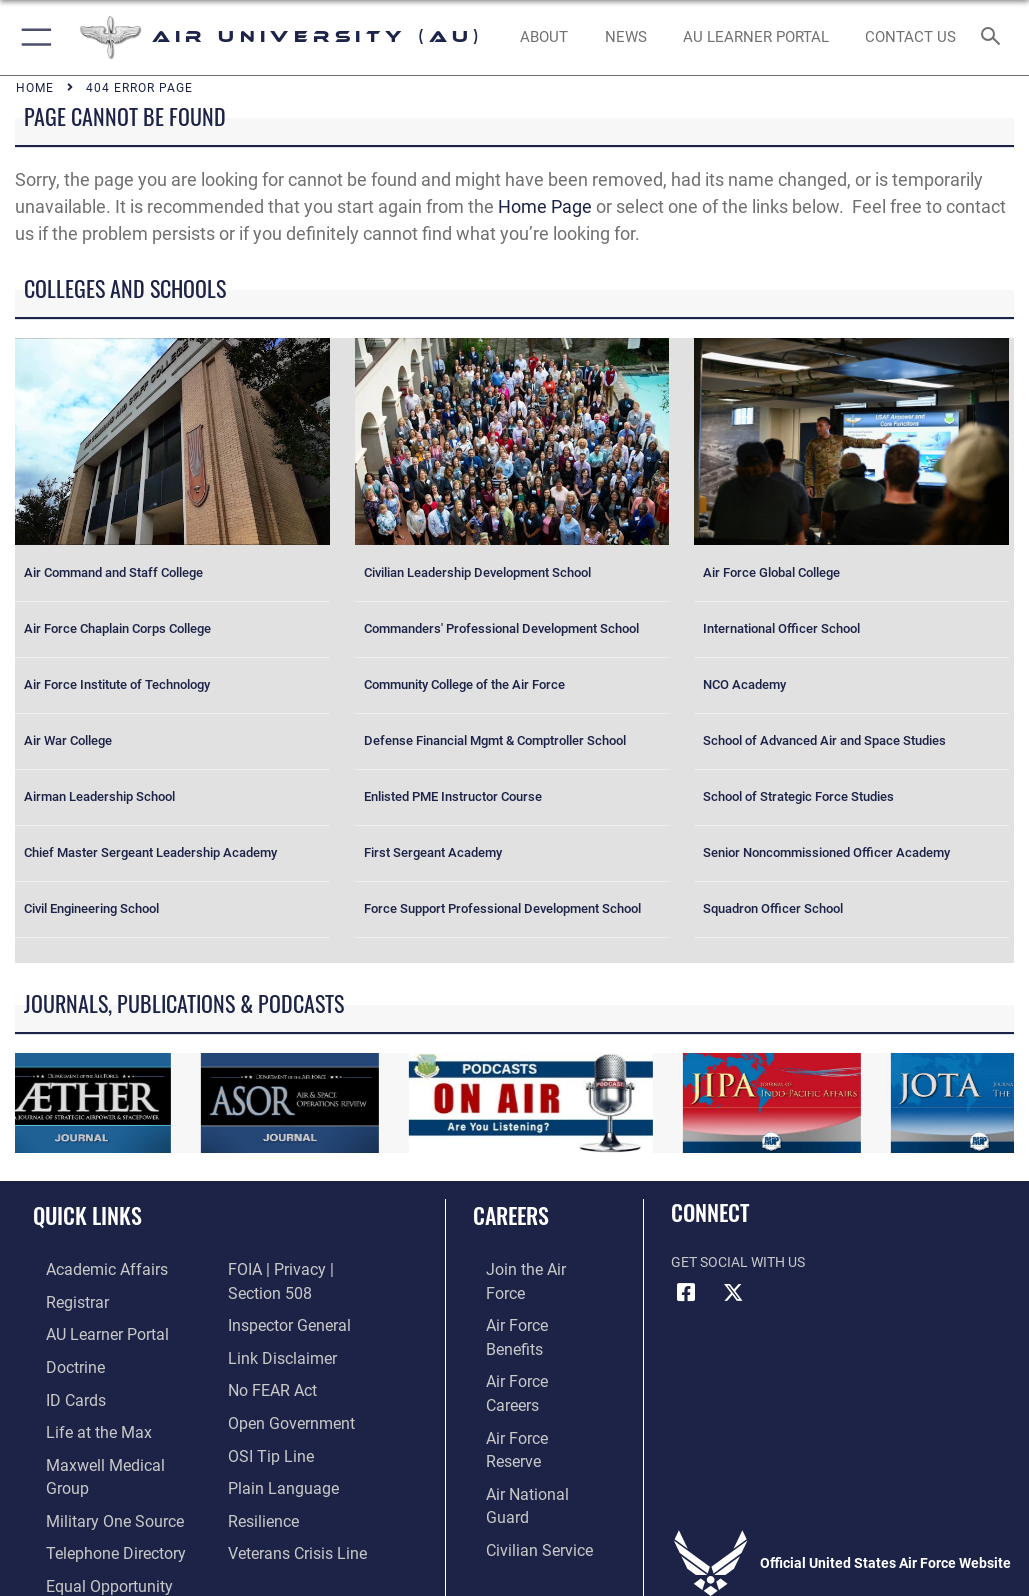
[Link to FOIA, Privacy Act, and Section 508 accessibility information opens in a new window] (312, 1268)
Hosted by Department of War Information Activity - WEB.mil (514, 1581)
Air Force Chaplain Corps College (117, 628)
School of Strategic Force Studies (798, 796)
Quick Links (87, 1215)
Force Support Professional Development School (502, 908)
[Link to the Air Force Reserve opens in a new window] (526, 1360)
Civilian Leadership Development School (477, 572)
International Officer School (781, 628)
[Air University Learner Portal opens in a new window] (88, 1330)
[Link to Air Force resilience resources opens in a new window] (258, 1483)
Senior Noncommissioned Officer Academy (826, 852)
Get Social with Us (738, 1262)
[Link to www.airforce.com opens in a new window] (527, 1268)
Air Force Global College (771, 572)
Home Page (545, 206)
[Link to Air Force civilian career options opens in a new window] (518, 1422)
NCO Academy (744, 684)
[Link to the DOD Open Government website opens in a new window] (284, 1391)
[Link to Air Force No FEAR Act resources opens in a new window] (267, 1360)
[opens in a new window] (755, 38)
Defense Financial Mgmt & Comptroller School (495, 740)
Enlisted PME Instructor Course (453, 796)
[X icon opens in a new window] (734, 1293)
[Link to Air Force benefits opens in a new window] (527, 1299)
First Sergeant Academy (433, 852)
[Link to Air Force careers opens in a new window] (526, 1330)
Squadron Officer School (773, 908)
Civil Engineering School (91, 908)
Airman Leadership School (99, 796)
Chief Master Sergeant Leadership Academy (150, 852)
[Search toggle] (994, 37)
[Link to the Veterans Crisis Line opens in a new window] (289, 1514)
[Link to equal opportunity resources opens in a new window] (89, 1545)
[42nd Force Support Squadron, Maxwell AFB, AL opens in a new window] (79, 1422)
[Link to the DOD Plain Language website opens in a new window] (276, 1452)
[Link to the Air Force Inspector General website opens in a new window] (283, 1299)
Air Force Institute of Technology (117, 684)
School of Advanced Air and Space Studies (824, 740)
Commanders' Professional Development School (501, 628)
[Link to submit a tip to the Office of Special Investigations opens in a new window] (264, 1422)
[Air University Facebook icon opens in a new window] (686, 1293)
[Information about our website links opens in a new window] (274, 1330)
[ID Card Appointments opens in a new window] (59, 1391)
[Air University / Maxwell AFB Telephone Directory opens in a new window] (94, 1514)
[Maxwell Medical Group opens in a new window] (105, 1452)
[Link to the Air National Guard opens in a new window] (530, 1391)
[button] (32, 37)
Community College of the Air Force (464, 684)
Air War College (68, 740)
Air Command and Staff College (113, 572)
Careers (511, 1215)
